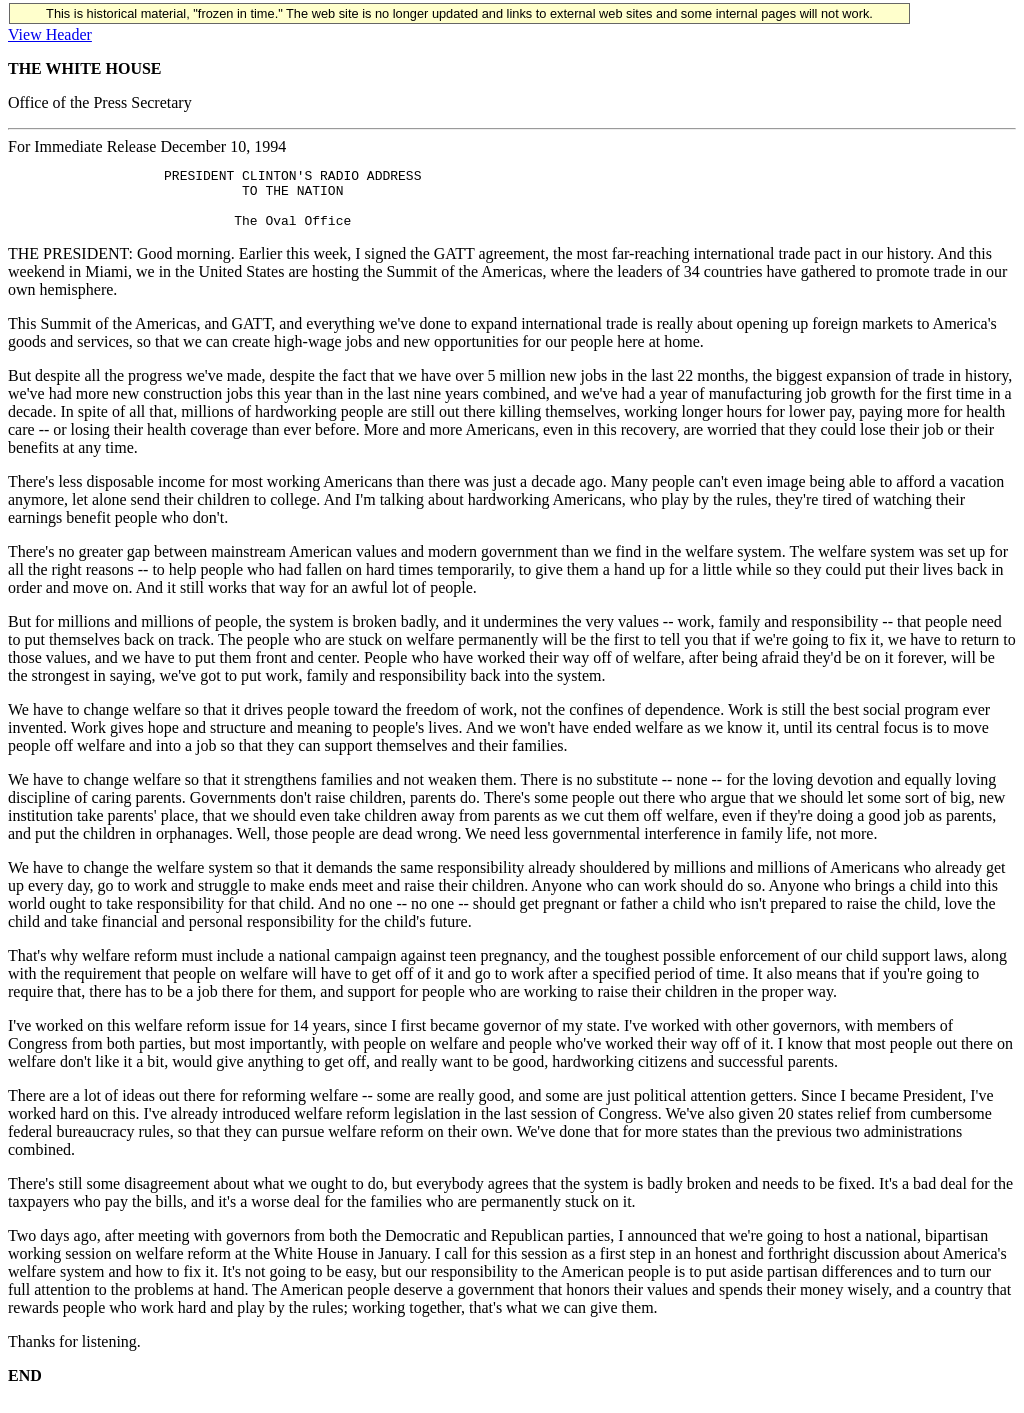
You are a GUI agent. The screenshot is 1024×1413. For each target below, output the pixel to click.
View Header (50, 34)
